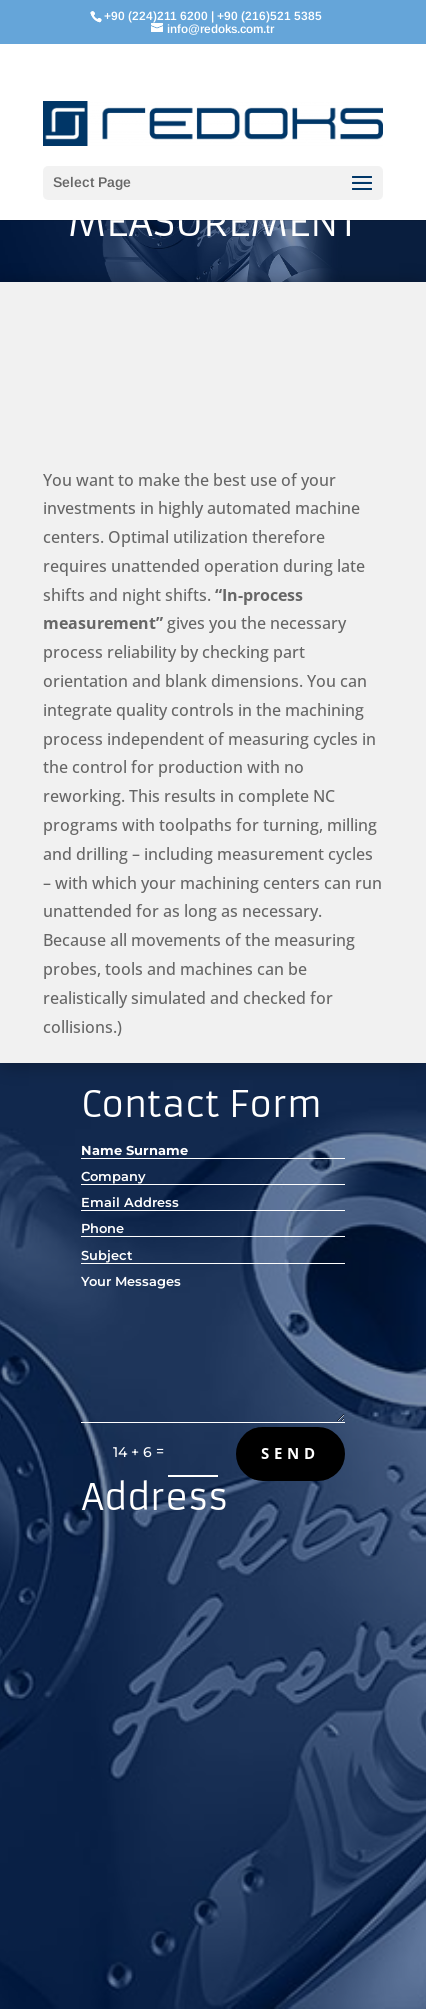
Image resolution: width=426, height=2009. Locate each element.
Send (290, 1453)
